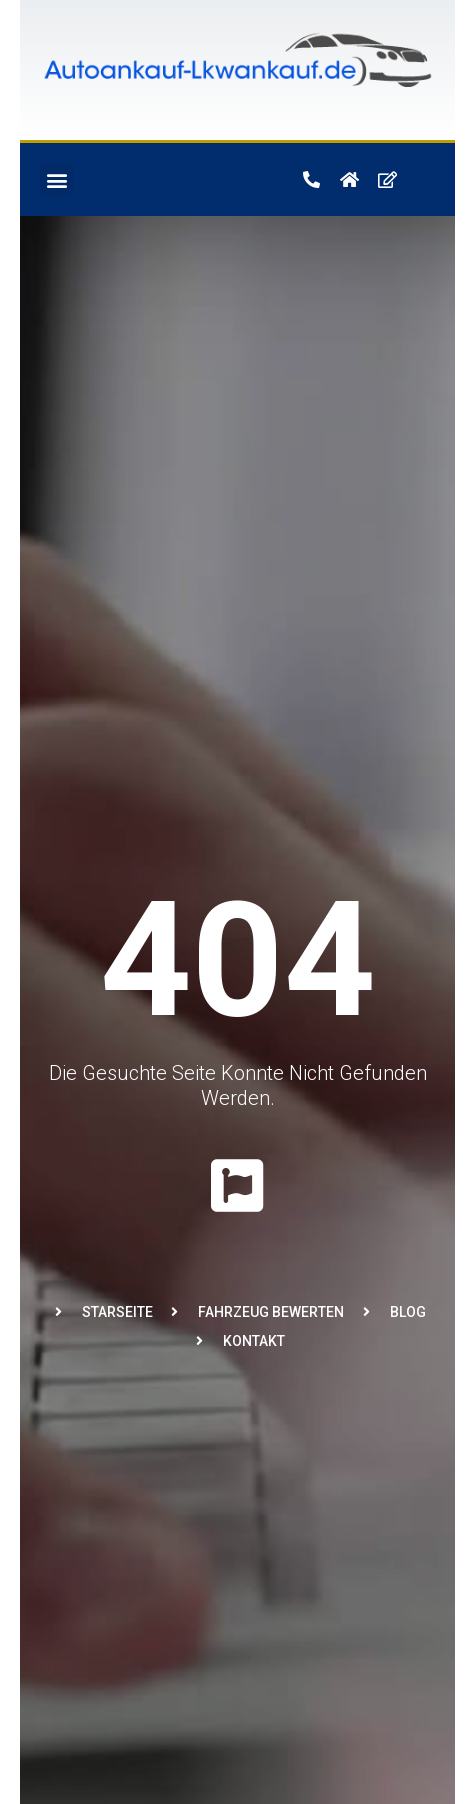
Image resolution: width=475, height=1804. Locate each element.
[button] (56, 179)
